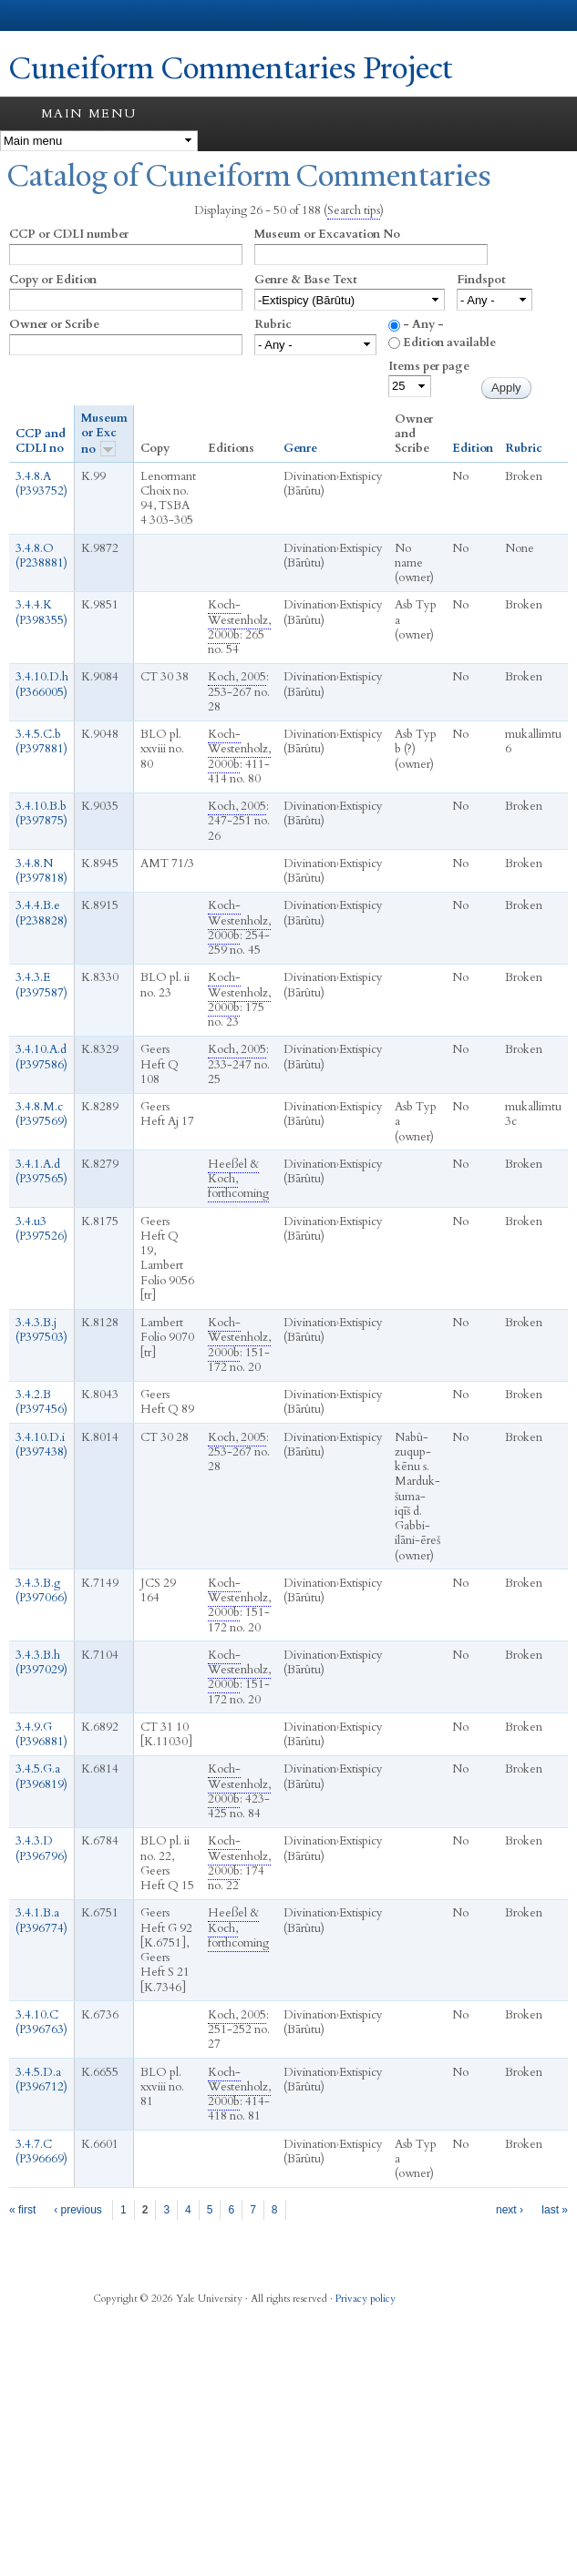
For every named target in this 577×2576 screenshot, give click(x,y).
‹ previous (78, 2209)
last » (554, 2209)
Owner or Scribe (54, 324)
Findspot (481, 279)
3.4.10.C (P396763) (41, 2022)
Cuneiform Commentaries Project (231, 68)
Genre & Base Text (305, 279)
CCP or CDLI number (69, 234)
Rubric (273, 324)
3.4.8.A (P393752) (41, 483)
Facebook (105, 2329)
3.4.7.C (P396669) (41, 2151)
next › (509, 2209)
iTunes (176, 2329)
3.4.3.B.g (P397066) (41, 1590)
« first (22, 2209)
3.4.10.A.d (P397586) (41, 1056)
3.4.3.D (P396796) (41, 1848)
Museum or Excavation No (327, 234)
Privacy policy (365, 2298)
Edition (472, 448)
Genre (300, 448)
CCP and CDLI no (40, 441)
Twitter (140, 2329)
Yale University (30, 15)
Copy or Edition (53, 279)
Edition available (449, 342)
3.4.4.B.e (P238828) (41, 912)
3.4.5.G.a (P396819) (41, 1776)
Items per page (428, 366)
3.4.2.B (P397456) (41, 1401)
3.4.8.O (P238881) (41, 555)
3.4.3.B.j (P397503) (41, 1329)
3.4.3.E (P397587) (41, 984)
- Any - (423, 324)
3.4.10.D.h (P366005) (41, 684)
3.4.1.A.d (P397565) (41, 1171)
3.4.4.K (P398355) (41, 612)
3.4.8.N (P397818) (41, 870)
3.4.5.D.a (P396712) (41, 2079)
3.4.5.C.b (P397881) (41, 741)
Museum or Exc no (104, 433)
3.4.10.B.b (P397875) (41, 813)
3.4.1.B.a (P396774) (41, 1920)
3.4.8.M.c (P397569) (41, 1114)
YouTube (211, 2329)
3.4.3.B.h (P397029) (41, 1662)
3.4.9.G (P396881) (41, 1734)
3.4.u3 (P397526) (41, 1228)
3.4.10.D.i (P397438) (41, 1444)
